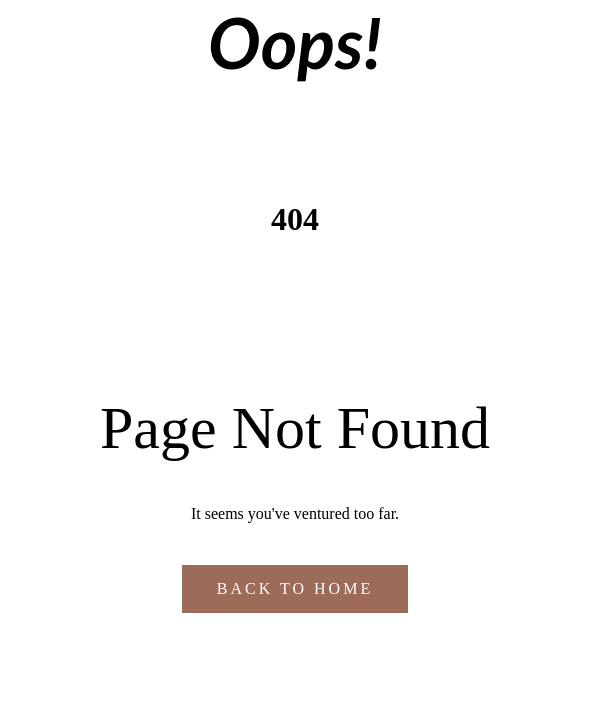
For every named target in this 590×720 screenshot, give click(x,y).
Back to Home (295, 588)
